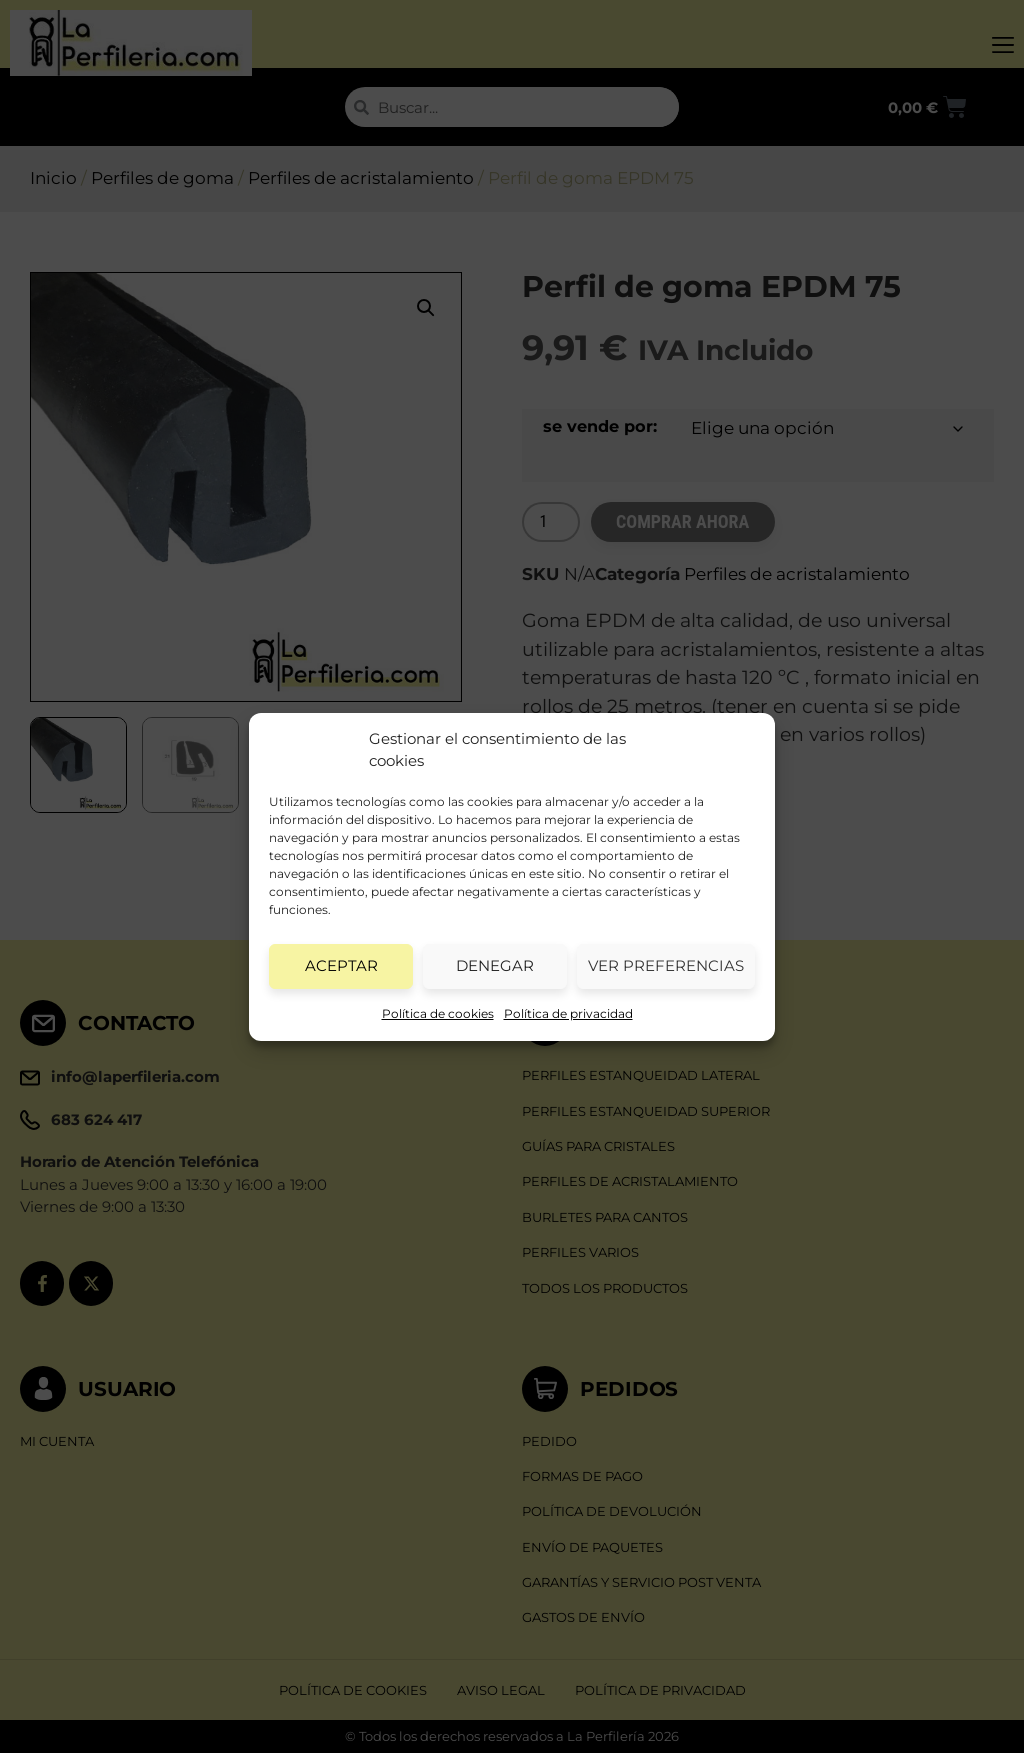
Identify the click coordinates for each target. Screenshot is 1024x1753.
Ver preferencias (666, 965)
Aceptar (341, 965)
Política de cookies (438, 1013)
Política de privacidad (568, 1013)
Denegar (495, 965)
